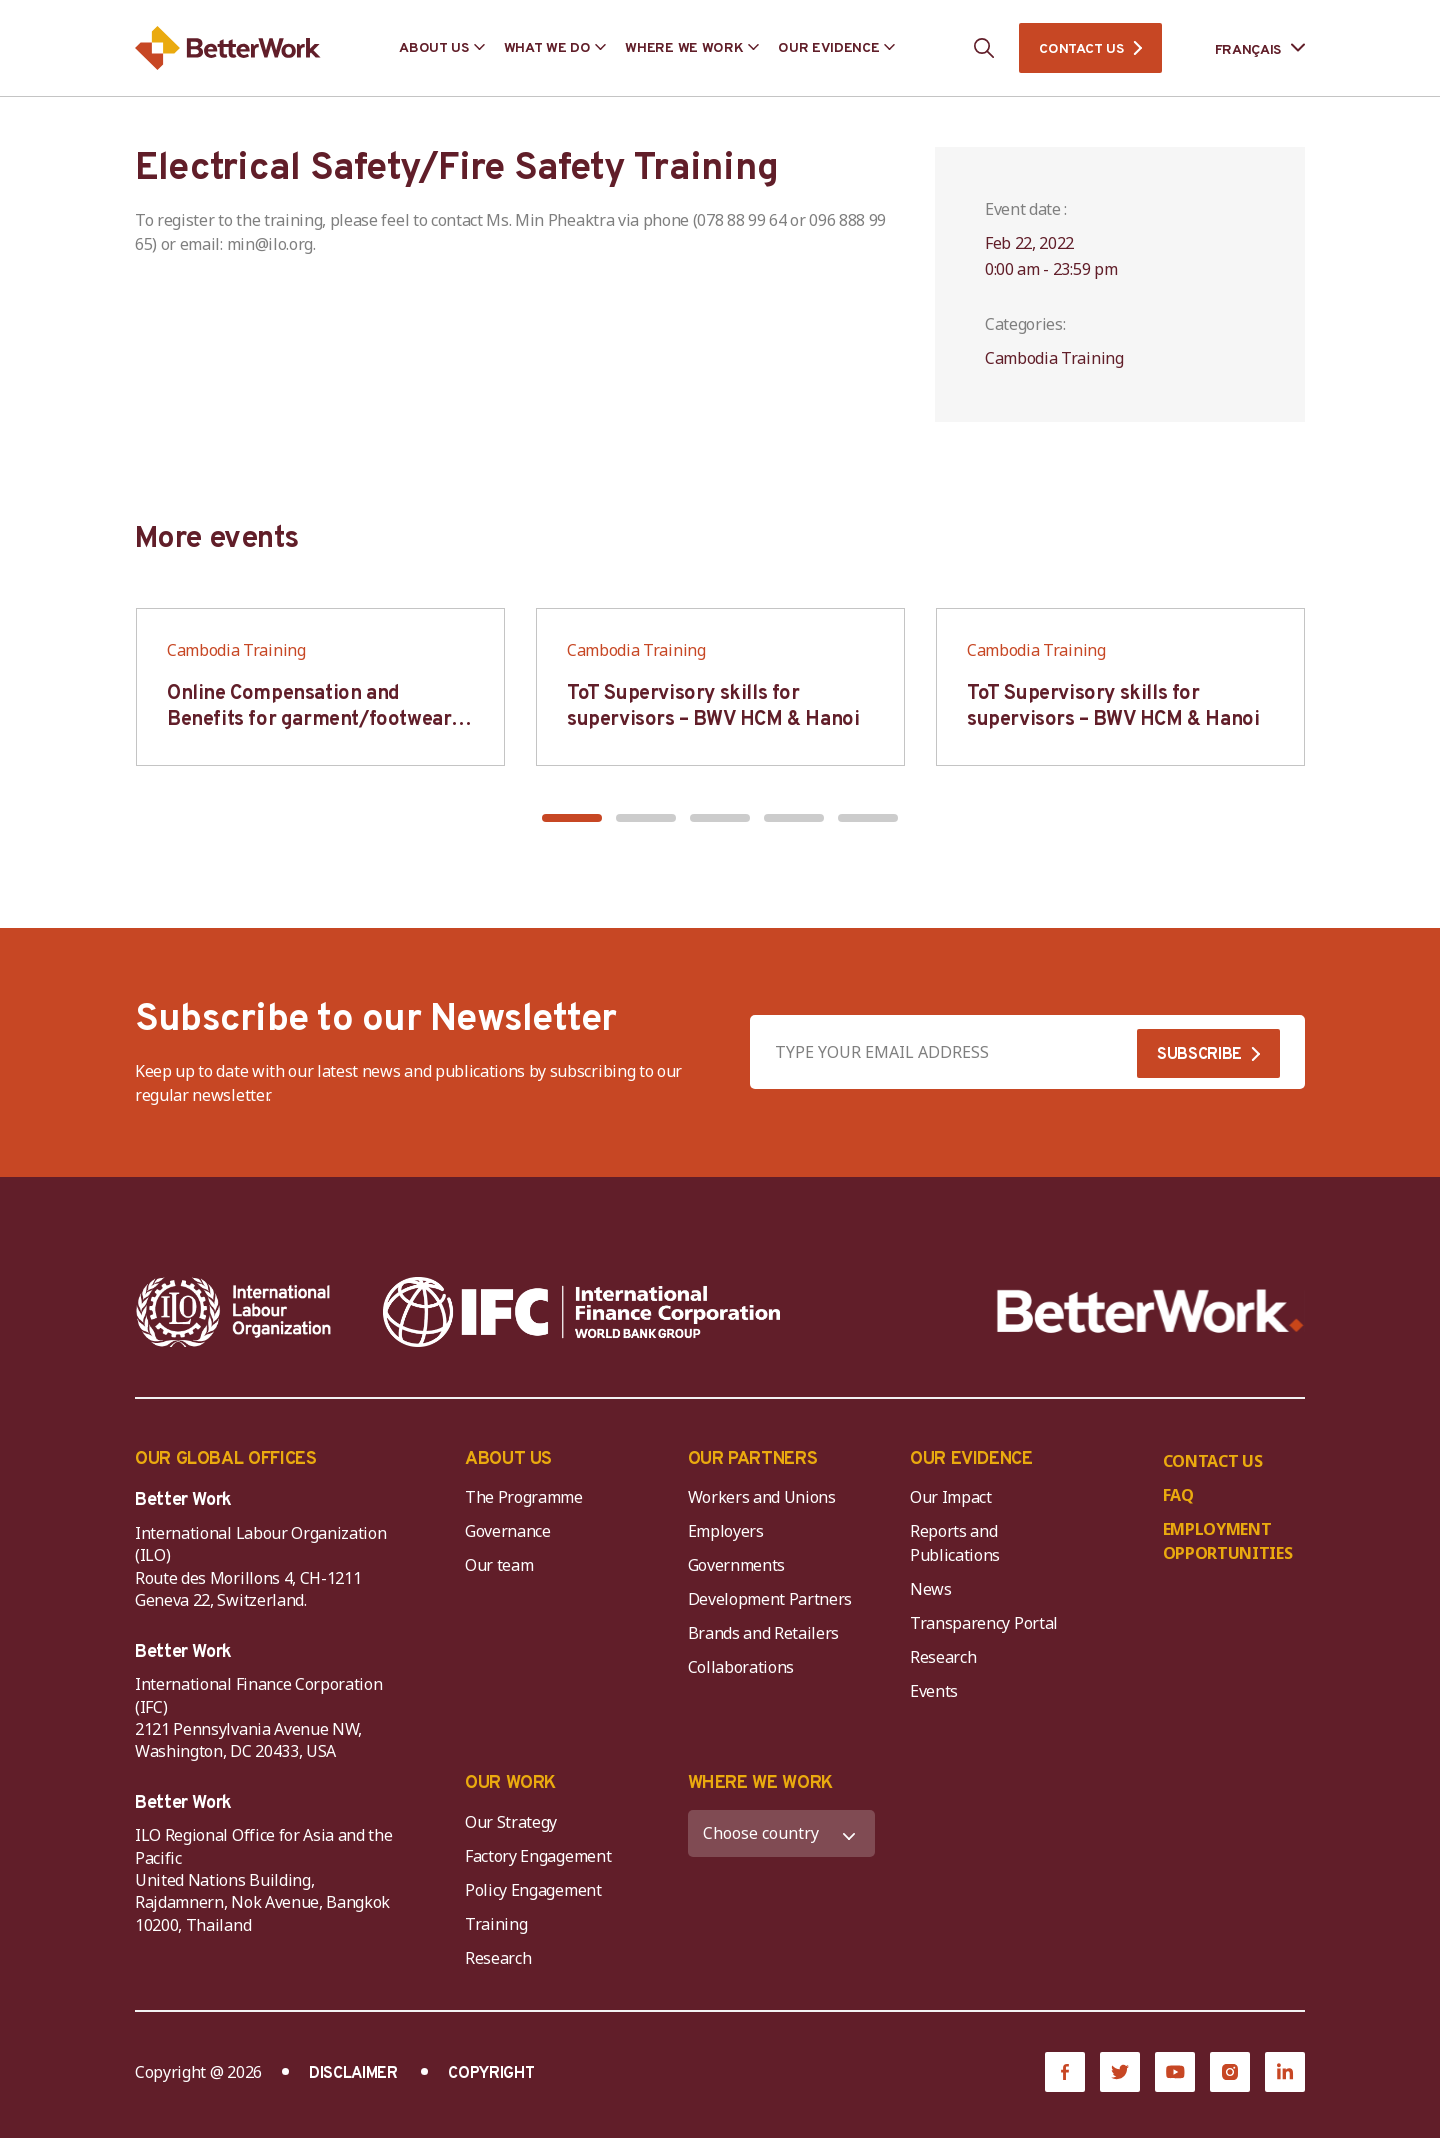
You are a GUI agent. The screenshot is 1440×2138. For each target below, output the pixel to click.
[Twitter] (1120, 2072)
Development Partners (770, 1599)
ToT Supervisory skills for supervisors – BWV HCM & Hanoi (713, 707)
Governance (508, 1531)
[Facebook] (1065, 2072)
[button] (572, 818)
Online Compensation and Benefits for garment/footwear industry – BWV (309, 720)
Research (943, 1657)
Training (496, 1924)
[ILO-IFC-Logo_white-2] (234, 1312)
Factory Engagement (538, 1856)
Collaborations (741, 1667)
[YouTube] (1175, 2072)
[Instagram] (1230, 2072)
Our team (499, 1565)
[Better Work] (1150, 1311)
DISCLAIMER (353, 2074)
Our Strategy (511, 1822)
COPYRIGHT (491, 2074)
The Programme (524, 1497)
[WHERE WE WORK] (782, 1833)
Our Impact (951, 1497)
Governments (736, 1565)
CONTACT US (1081, 49)
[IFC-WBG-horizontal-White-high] (581, 1312)
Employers (726, 1531)
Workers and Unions (762, 1497)
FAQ (1178, 1495)
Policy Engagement (537, 1890)
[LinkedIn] (1285, 2072)
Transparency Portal (984, 1623)
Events (934, 1691)
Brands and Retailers (764, 1633)
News (931, 1589)
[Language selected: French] (1246, 48)
